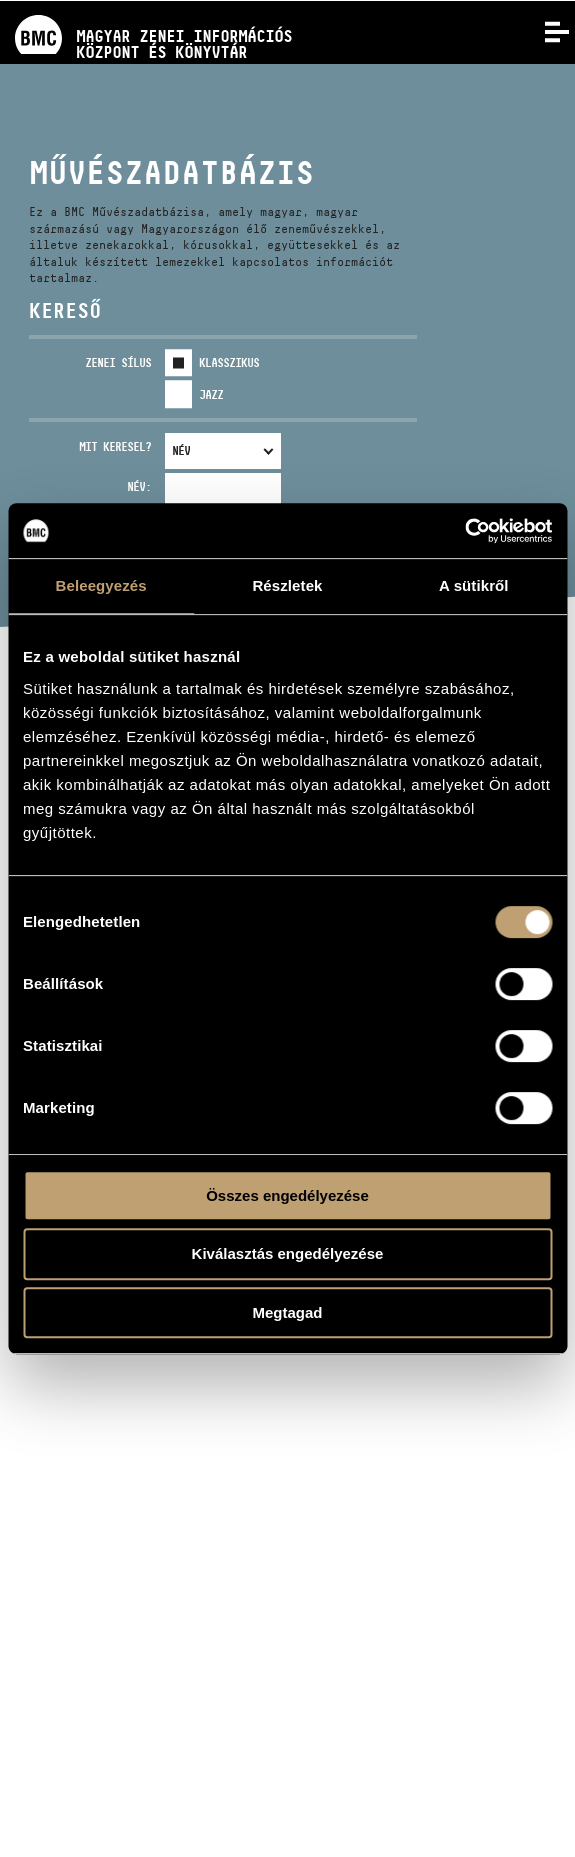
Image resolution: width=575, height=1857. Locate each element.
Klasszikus (229, 362)
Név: (139, 486)
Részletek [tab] (287, 585)
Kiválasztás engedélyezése (288, 1253)
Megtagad (287, 1312)
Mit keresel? (115, 446)
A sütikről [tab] (474, 585)
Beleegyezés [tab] (101, 585)
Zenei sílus (118, 362)
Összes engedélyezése (287, 1195)
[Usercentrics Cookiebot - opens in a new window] (464, 531)
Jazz (211, 394)
